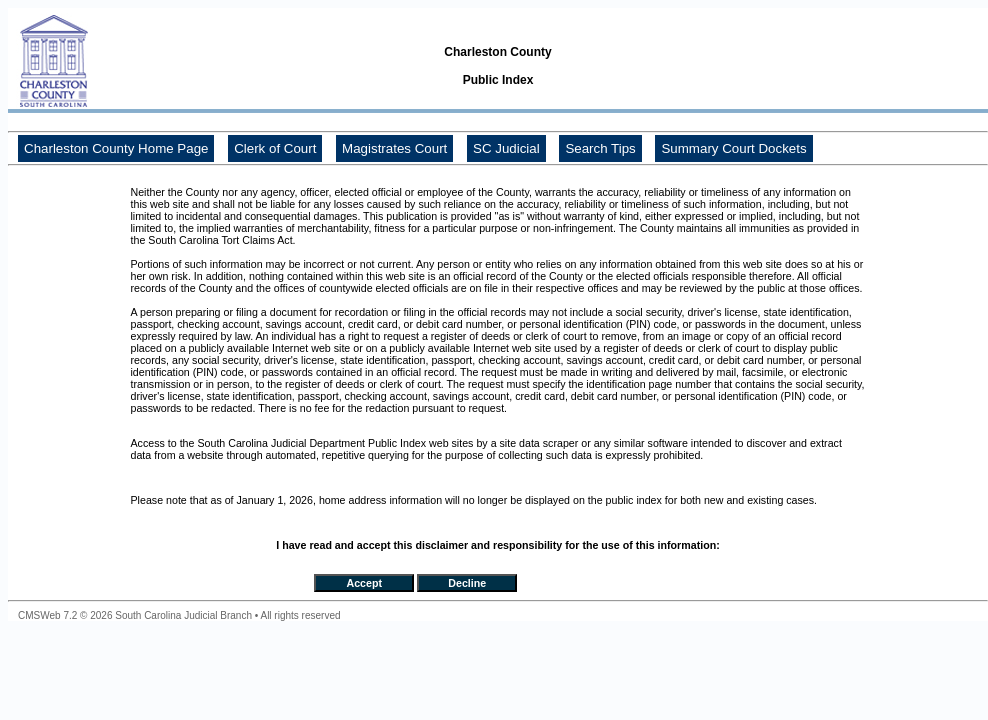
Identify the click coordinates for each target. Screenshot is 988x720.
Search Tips (600, 148)
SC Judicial (506, 148)
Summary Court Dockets (733, 148)
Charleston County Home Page (116, 148)
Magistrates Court (394, 148)
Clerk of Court (275, 148)
